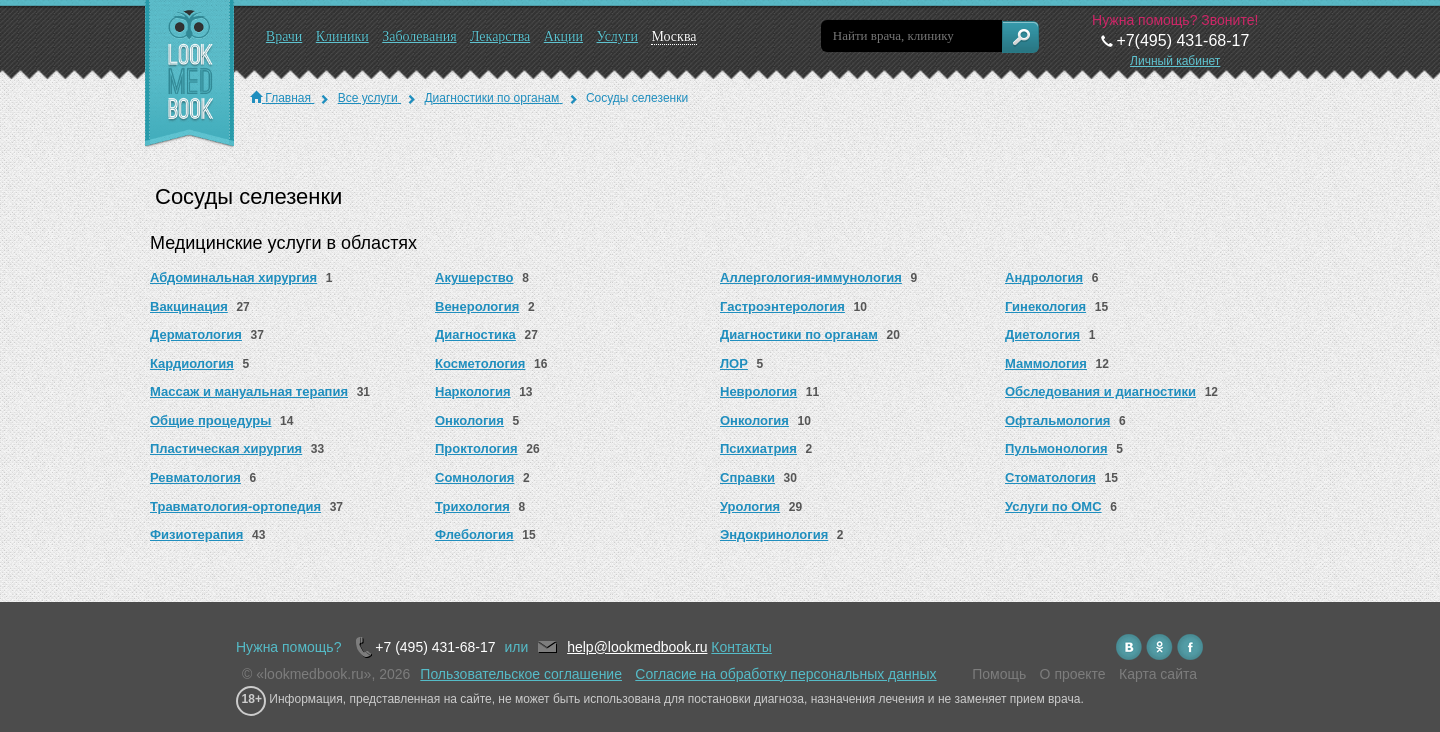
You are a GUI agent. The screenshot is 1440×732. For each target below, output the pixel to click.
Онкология (469, 420)
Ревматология (195, 477)
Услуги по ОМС (1053, 506)
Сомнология (474, 477)
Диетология (1042, 334)
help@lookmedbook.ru (637, 647)
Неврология (758, 391)
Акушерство (474, 277)
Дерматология (196, 334)
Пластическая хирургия (226, 448)
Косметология (480, 363)
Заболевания (419, 36)
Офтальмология (1057, 420)
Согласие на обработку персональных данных (785, 674)
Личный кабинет (1175, 61)
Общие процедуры (210, 420)
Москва (673, 36)
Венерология (477, 306)
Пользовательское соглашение (521, 674)
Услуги (617, 36)
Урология (750, 506)
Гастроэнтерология (782, 306)
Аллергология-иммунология (811, 277)
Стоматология (1050, 477)
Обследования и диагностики (1100, 391)
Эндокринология (774, 534)
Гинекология (1045, 306)
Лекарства (500, 36)
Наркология (473, 391)
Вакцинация (189, 306)
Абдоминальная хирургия (233, 277)
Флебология (474, 534)
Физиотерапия (196, 534)
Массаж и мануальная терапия (249, 391)
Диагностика (475, 334)
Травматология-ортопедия (235, 506)
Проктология (476, 448)
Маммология (1046, 363)
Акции (563, 36)
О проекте (1073, 674)
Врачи (284, 36)
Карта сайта (1158, 674)
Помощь (999, 674)
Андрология (1044, 277)
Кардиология (192, 363)
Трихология (472, 506)
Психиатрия (758, 448)
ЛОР (734, 363)
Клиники (342, 36)
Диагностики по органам (799, 334)
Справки (747, 477)
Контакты (741, 647)
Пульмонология (1056, 448)
